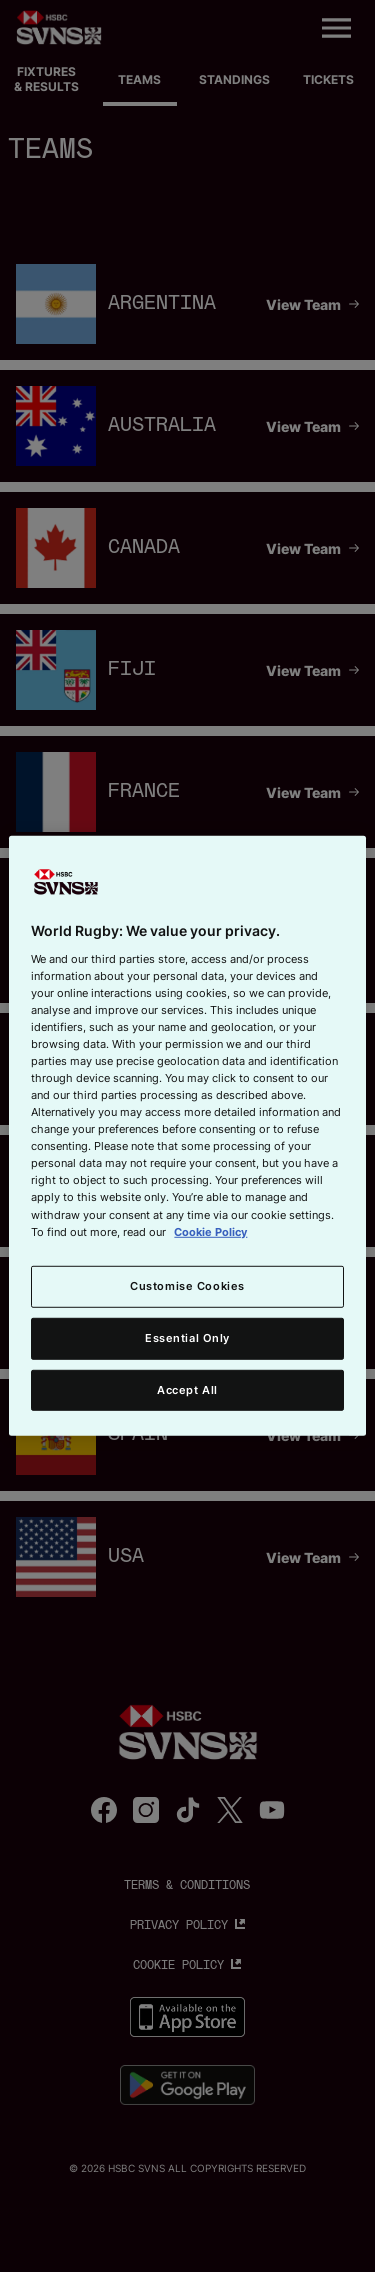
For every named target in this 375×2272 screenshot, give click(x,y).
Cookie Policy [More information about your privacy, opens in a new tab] (210, 1231)
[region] (187, 1136)
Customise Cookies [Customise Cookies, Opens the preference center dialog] (187, 1285)
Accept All (187, 1389)
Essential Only (187, 1337)
